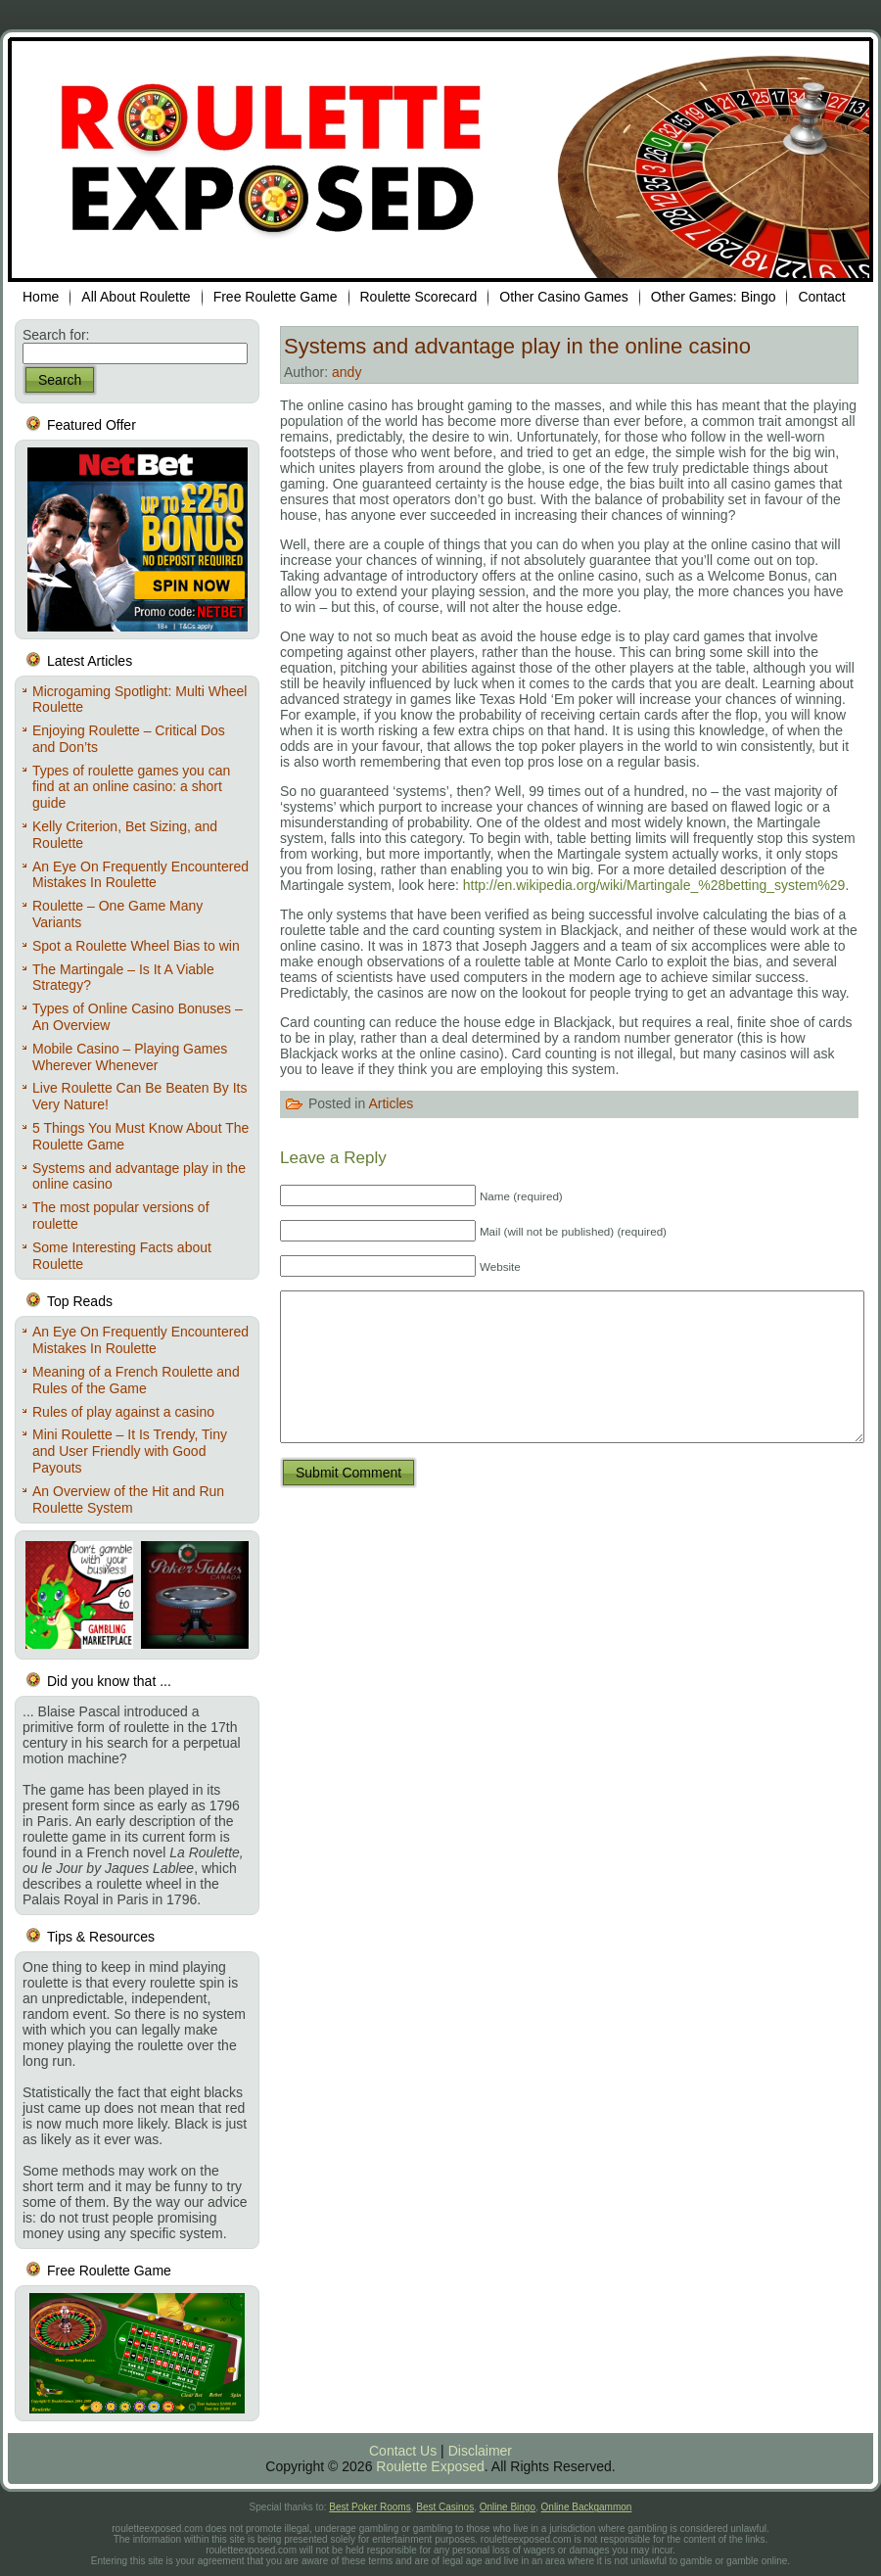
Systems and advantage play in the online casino (517, 346)
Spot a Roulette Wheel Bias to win (136, 946)
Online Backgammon (586, 2507)
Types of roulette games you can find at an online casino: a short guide (131, 787)
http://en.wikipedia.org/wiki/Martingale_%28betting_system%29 (654, 885)
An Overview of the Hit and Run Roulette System (128, 1499)
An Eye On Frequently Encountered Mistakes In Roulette (140, 875)
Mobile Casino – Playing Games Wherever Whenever (129, 1057)
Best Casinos (445, 2507)
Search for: (56, 335)
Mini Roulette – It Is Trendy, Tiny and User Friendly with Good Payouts (129, 1451)
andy (346, 372)
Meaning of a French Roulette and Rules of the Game (136, 1380)
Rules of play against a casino (123, 1412)
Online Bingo (507, 2507)
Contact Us (403, 2451)
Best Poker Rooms (369, 2507)
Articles (390, 1102)
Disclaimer (480, 2451)
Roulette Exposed (430, 2466)
